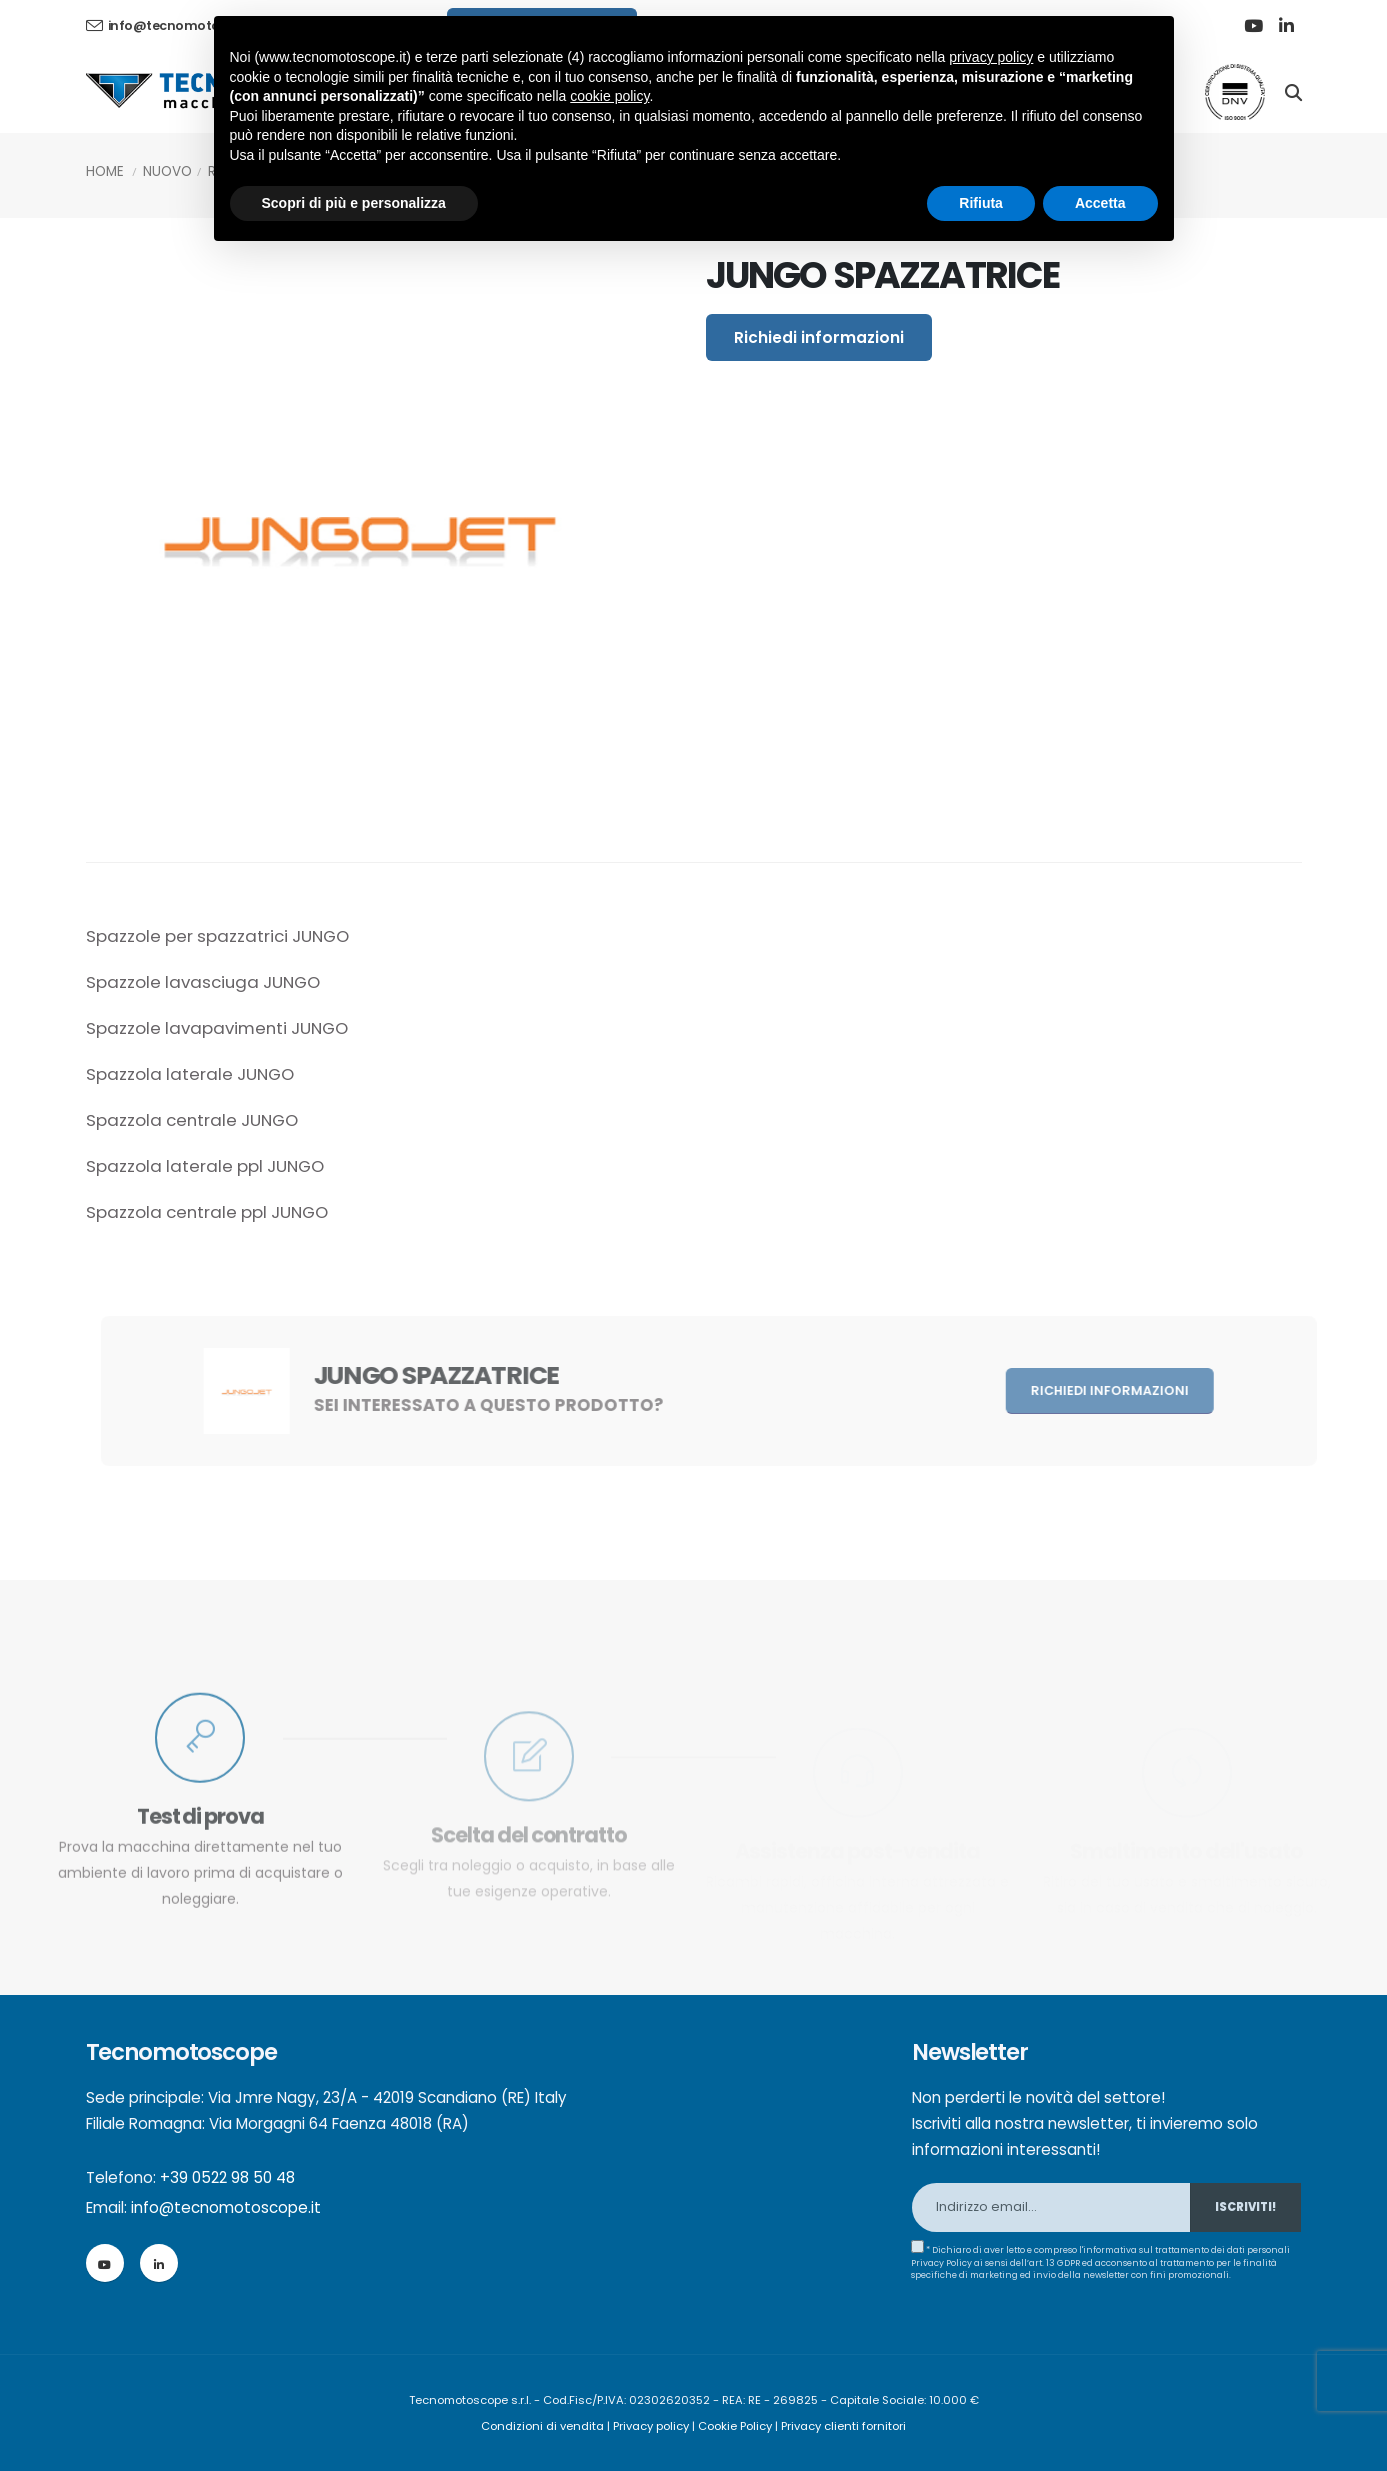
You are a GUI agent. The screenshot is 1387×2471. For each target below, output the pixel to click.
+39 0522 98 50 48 (227, 2177)
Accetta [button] (1100, 203)
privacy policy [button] (991, 57)
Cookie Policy (735, 2426)
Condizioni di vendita (542, 2426)
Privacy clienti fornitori (843, 2426)
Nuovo (167, 171)
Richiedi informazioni (819, 337)
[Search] (1293, 91)
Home (105, 171)
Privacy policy (651, 2426)
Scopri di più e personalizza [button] (354, 203)
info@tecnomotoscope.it (226, 2207)
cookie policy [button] (609, 96)
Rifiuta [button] (981, 203)
